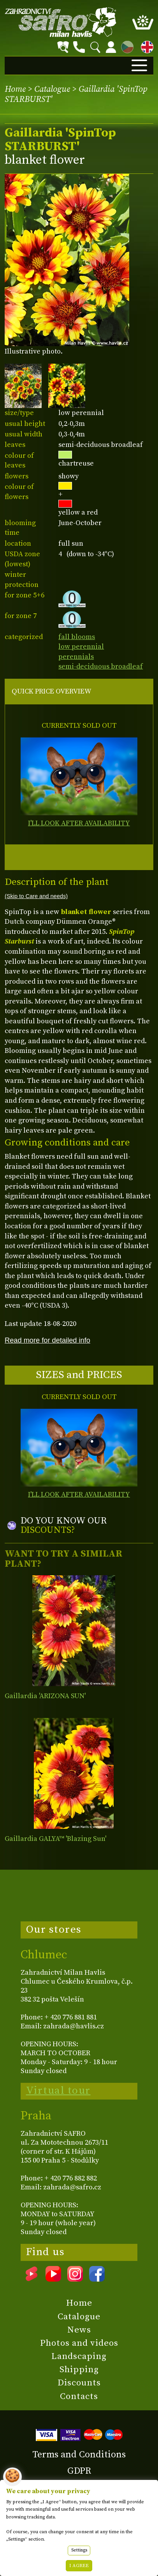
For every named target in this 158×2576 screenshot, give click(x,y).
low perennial (81, 646)
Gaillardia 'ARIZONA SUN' (45, 1696)
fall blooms (76, 636)
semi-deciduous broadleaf (100, 666)
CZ (125, 45)
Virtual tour (58, 2090)
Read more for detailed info (47, 1340)
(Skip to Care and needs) (36, 896)
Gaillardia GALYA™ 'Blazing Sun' (55, 1838)
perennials (76, 656)
